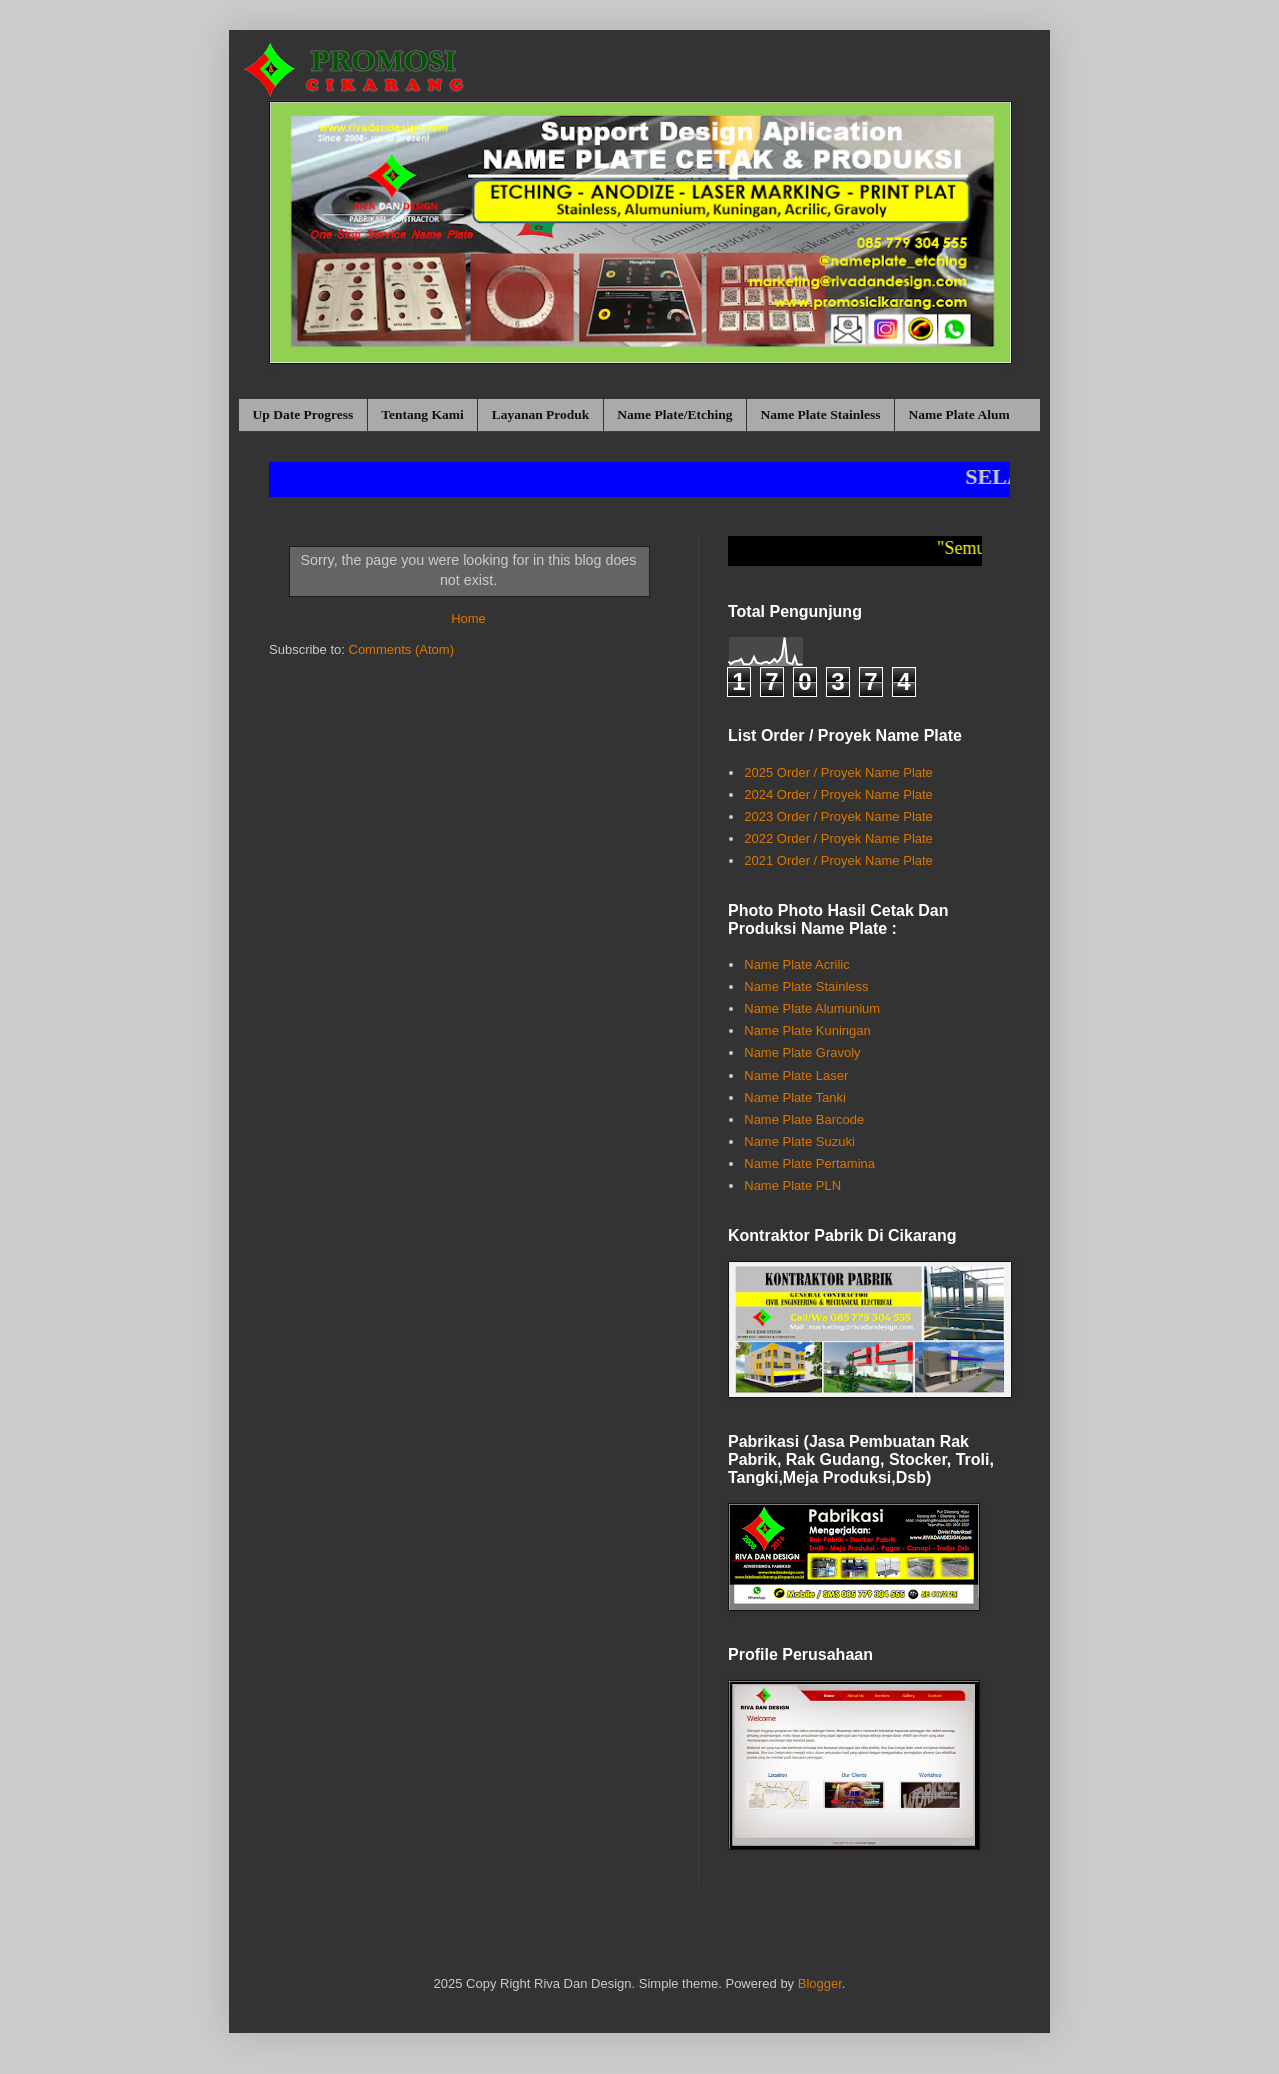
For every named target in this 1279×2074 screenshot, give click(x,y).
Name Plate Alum (958, 414)
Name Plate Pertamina (809, 1163)
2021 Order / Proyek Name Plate (838, 860)
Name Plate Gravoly (802, 1052)
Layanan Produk (541, 414)
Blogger (820, 1983)
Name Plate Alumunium (812, 1008)
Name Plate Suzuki (799, 1141)
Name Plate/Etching (674, 414)
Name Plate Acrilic (796, 964)
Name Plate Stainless (820, 414)
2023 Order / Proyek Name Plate (838, 816)
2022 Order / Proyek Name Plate (838, 838)
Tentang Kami (422, 414)
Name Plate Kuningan (807, 1030)
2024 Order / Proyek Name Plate (838, 794)
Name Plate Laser (796, 1075)
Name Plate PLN (792, 1185)
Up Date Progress (303, 414)
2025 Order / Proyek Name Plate (838, 772)
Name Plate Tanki (795, 1097)
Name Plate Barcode (804, 1119)
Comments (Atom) (401, 649)
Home (468, 618)
